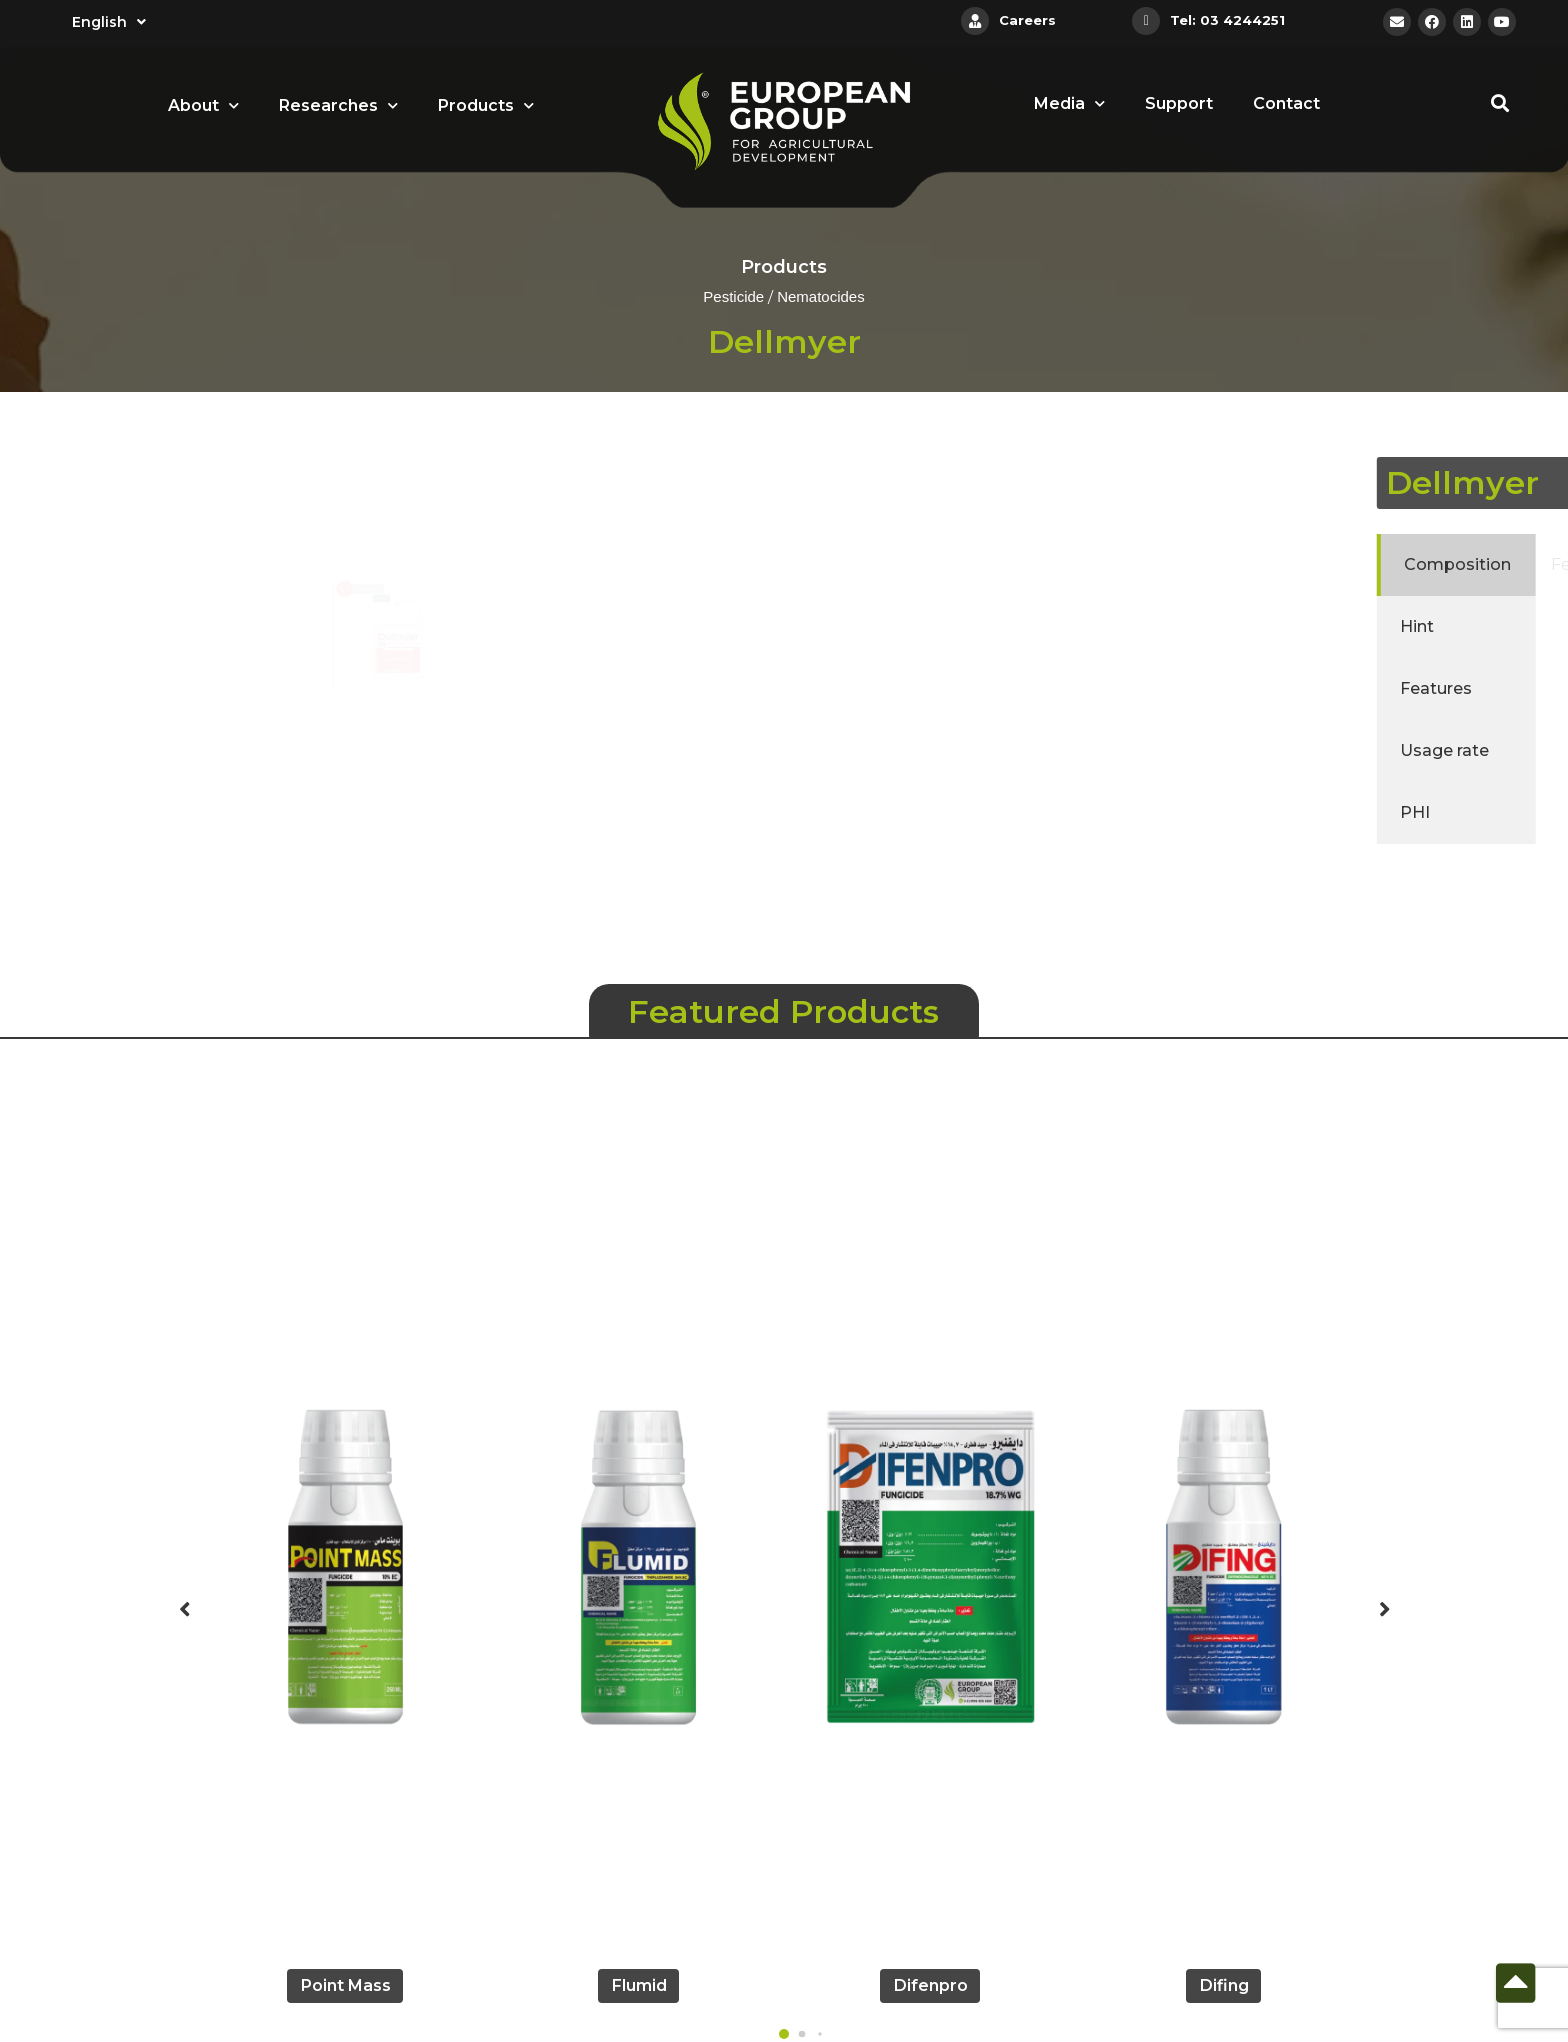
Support (1179, 103)
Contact (1286, 103)
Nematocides (821, 298)
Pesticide (733, 298)
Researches (338, 105)
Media (1069, 103)
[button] (784, 2034)
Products (486, 105)
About (203, 105)
